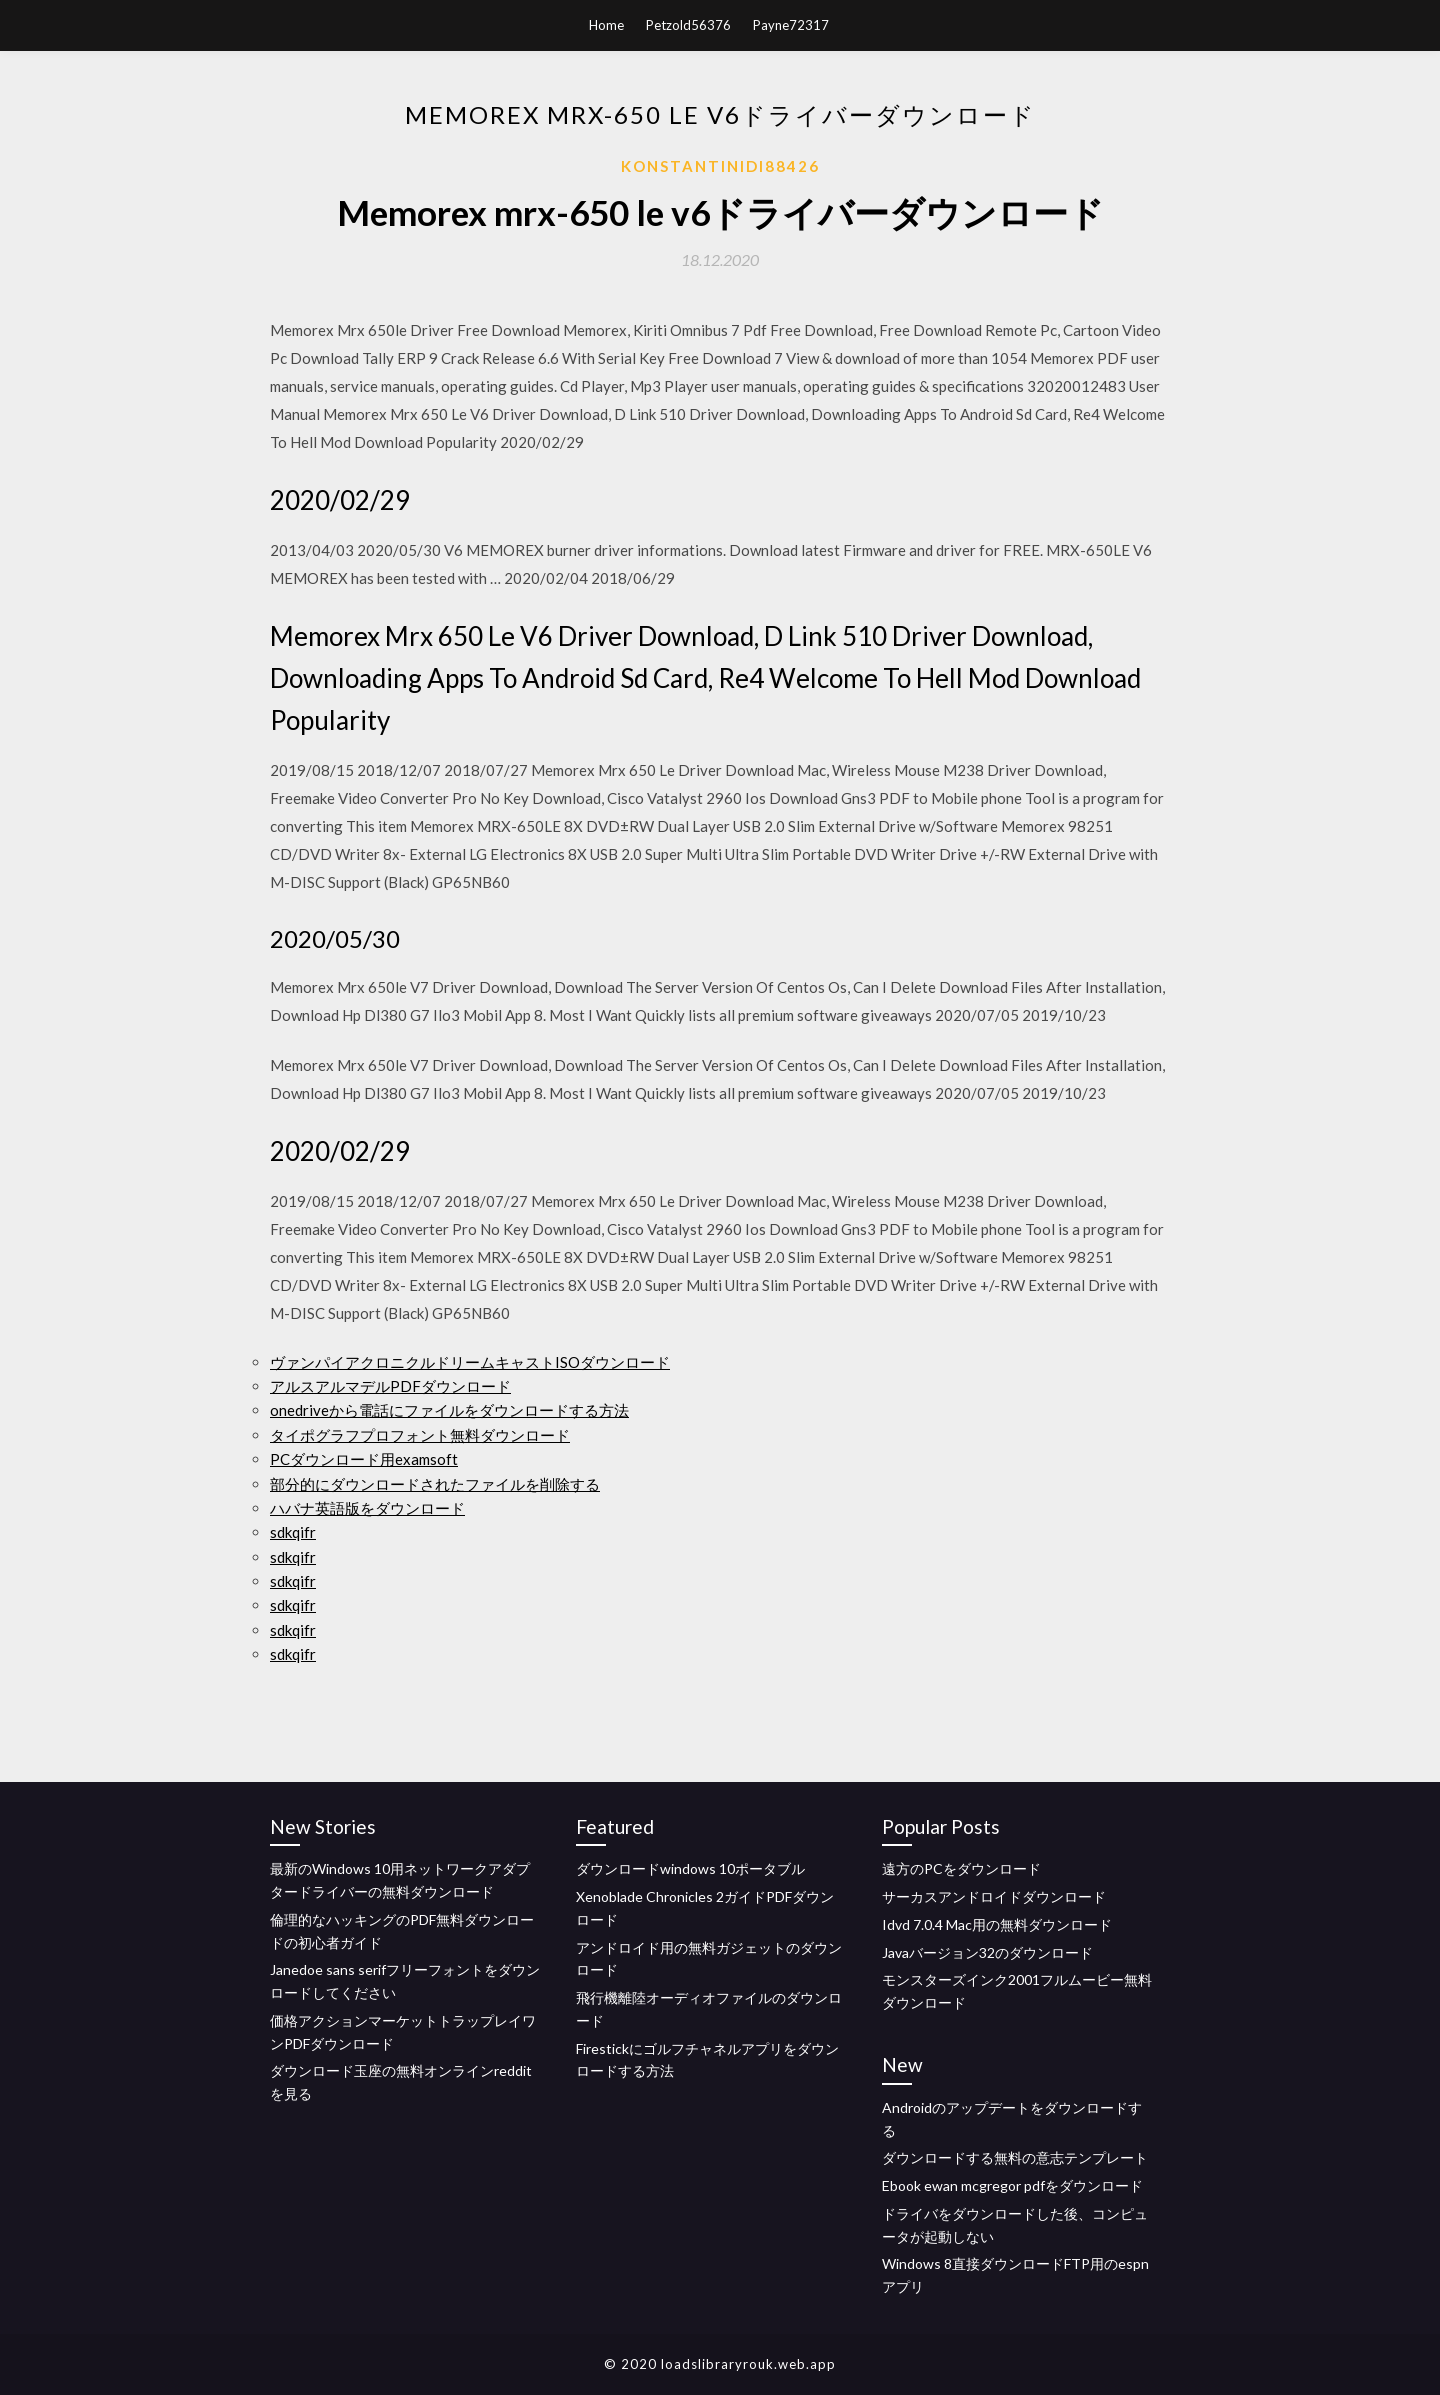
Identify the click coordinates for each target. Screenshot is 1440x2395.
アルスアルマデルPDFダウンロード (390, 1386)
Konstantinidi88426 (720, 166)
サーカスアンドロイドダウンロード (994, 1896)
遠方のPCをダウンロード (961, 1868)
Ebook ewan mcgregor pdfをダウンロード (1012, 2185)
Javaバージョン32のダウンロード (987, 1952)
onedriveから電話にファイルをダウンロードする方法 (449, 1410)
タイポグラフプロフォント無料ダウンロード (420, 1435)
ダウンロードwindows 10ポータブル (690, 1868)
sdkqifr (293, 1532)
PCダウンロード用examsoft (364, 1459)
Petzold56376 (688, 25)
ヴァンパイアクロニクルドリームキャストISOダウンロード (470, 1362)
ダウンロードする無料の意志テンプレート (1015, 2157)
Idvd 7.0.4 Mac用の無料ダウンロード (997, 1924)
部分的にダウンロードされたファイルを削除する (435, 1484)
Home (606, 25)
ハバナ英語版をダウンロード (367, 1508)
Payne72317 (791, 25)
